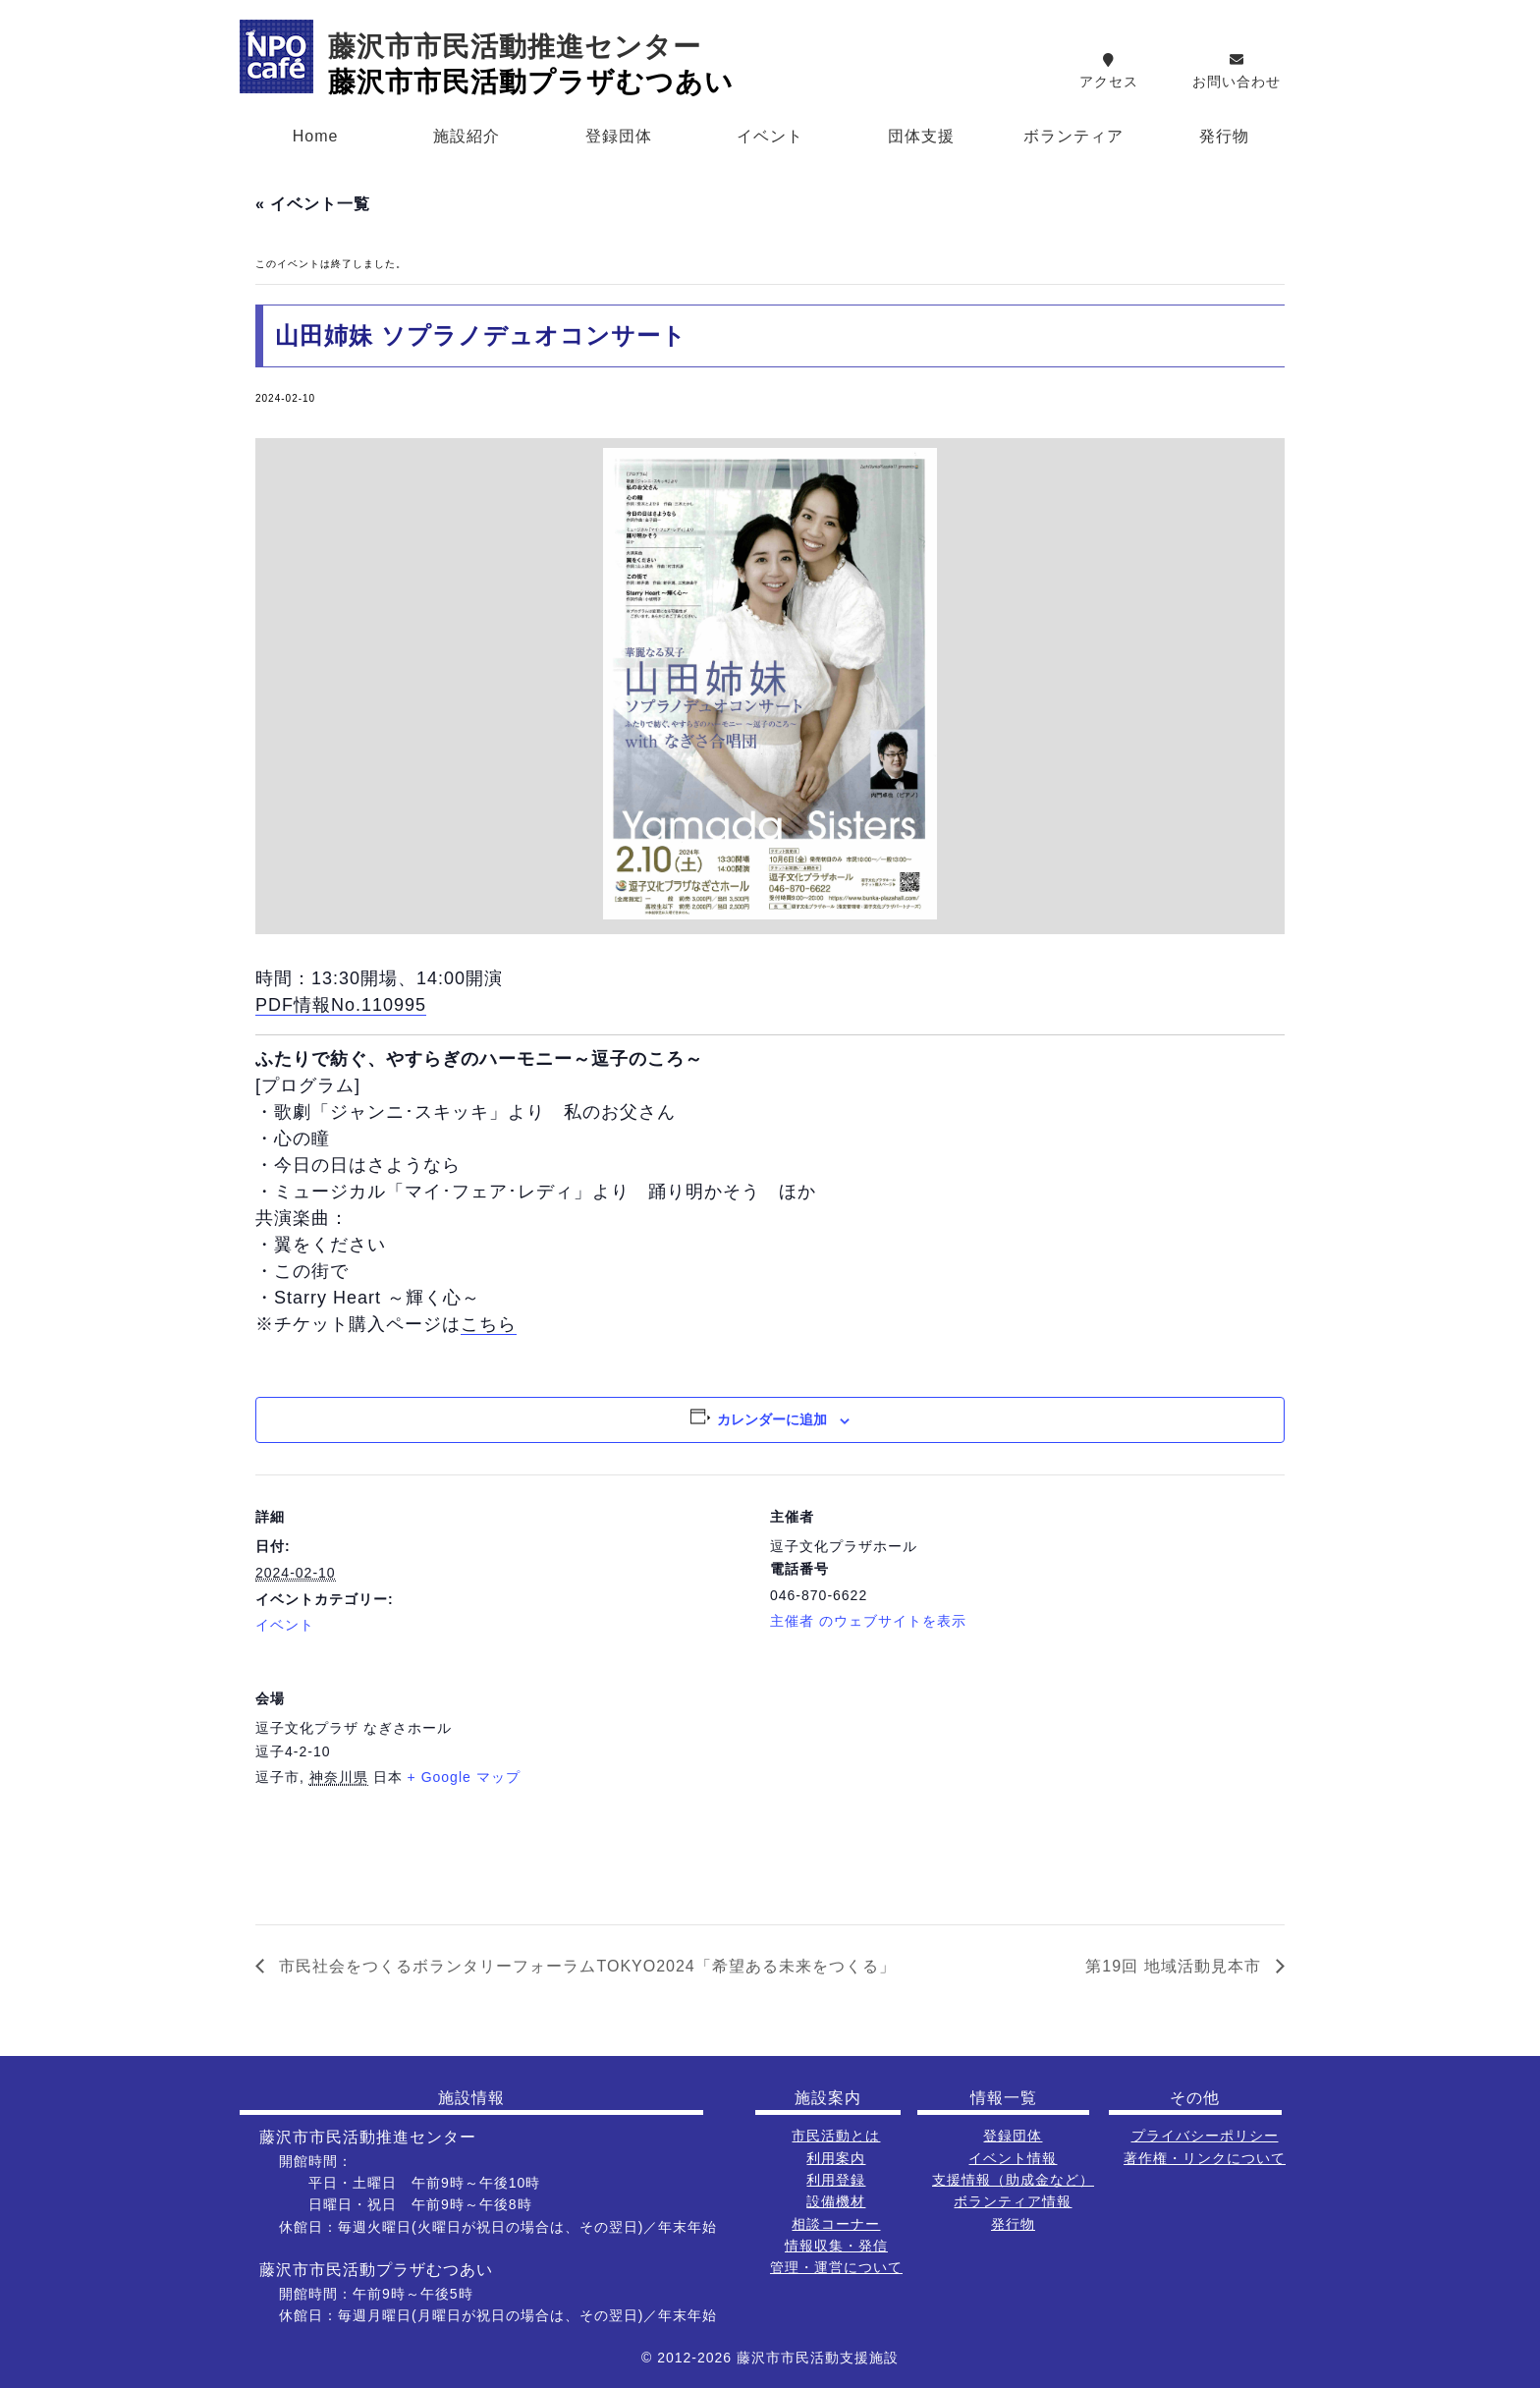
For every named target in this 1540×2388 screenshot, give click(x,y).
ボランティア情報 (1013, 2201)
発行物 (1224, 136)
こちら (489, 1324)
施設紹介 (466, 136)
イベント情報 (1012, 2158)
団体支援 (921, 136)
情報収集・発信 (836, 2245)
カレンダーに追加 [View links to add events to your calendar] (772, 1419)
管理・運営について (836, 2267)
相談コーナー (836, 2224)
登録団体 (618, 136)
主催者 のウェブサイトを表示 (868, 1621)
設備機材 (835, 2201)
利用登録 (835, 2180)
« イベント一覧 (312, 203)
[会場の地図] (1181, 1791)
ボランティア (1073, 136)
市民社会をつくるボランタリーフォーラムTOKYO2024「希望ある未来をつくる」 (585, 1966)
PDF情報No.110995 (340, 1005)
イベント (770, 136)
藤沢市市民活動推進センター (514, 46)
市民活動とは (836, 2135)
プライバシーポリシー (1205, 2135)
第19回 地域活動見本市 (1175, 1966)
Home (316, 136)
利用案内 (835, 2158)
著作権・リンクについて (1205, 2158)
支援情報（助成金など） (1013, 2180)
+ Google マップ (464, 1777)
